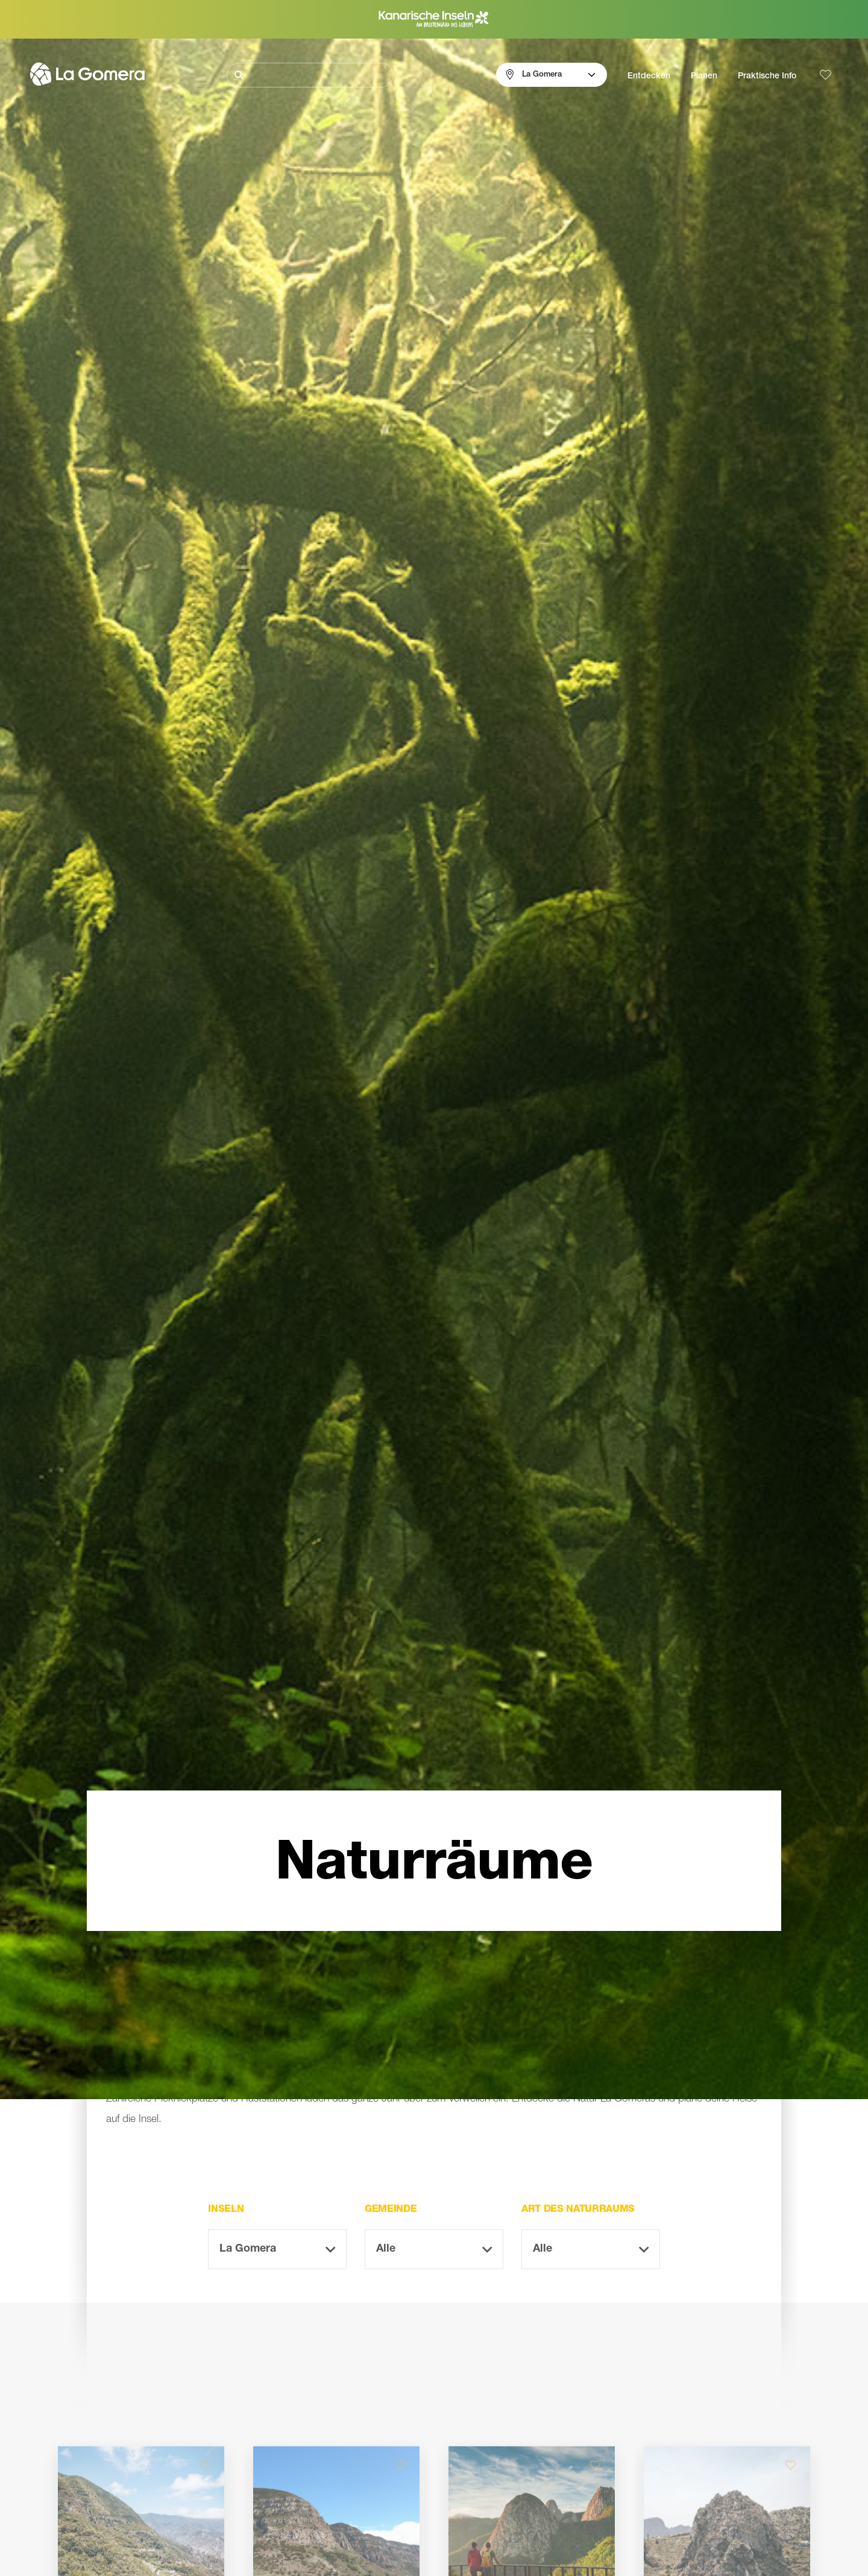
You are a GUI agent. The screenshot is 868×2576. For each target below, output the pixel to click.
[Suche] (310, 75)
